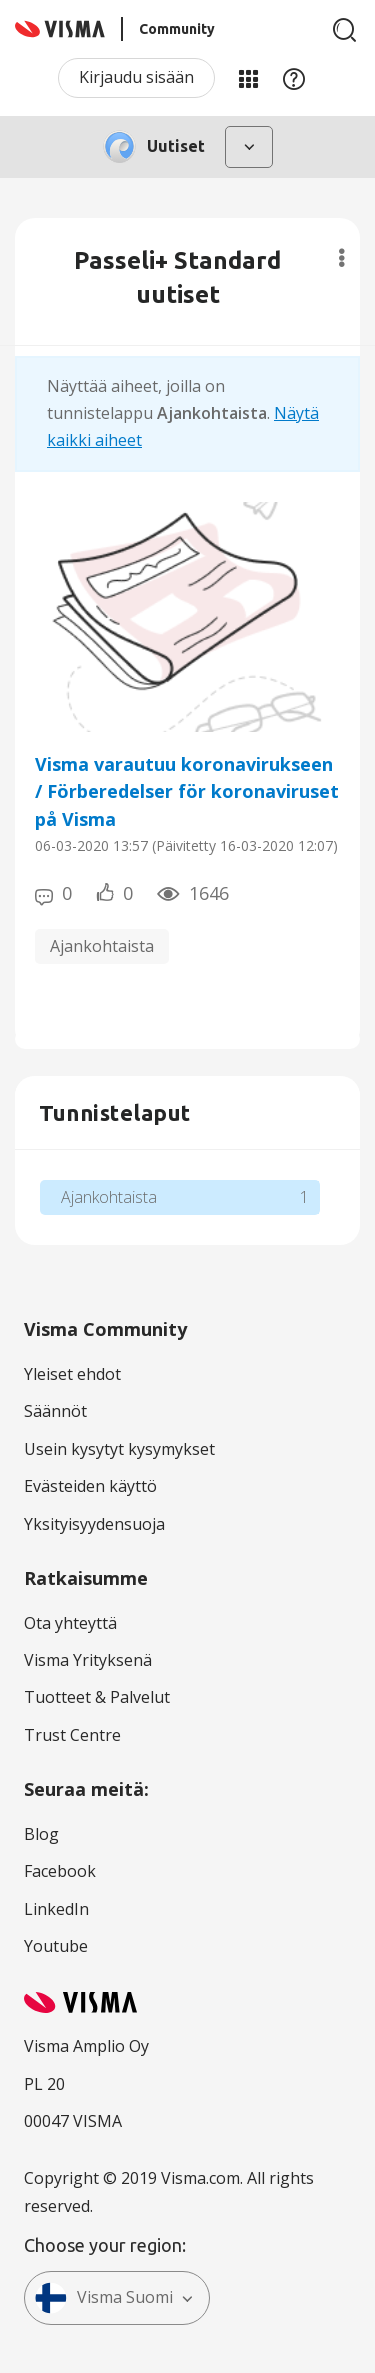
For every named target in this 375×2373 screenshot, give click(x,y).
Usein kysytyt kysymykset (119, 1449)
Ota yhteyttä (70, 1623)
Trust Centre (72, 1735)
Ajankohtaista (102, 946)
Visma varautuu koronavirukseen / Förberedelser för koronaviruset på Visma (187, 791)
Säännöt (55, 1411)
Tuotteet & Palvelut (97, 1697)
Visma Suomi (104, 2298)
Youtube (56, 1946)
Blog (41, 1834)
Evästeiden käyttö (90, 1486)
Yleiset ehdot (72, 1374)
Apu (294, 78)
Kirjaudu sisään (136, 77)
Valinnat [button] (341, 258)
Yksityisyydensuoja (94, 1524)
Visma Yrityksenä (88, 1660)
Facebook (60, 1871)
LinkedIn (56, 1909)
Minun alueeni (248, 78)
